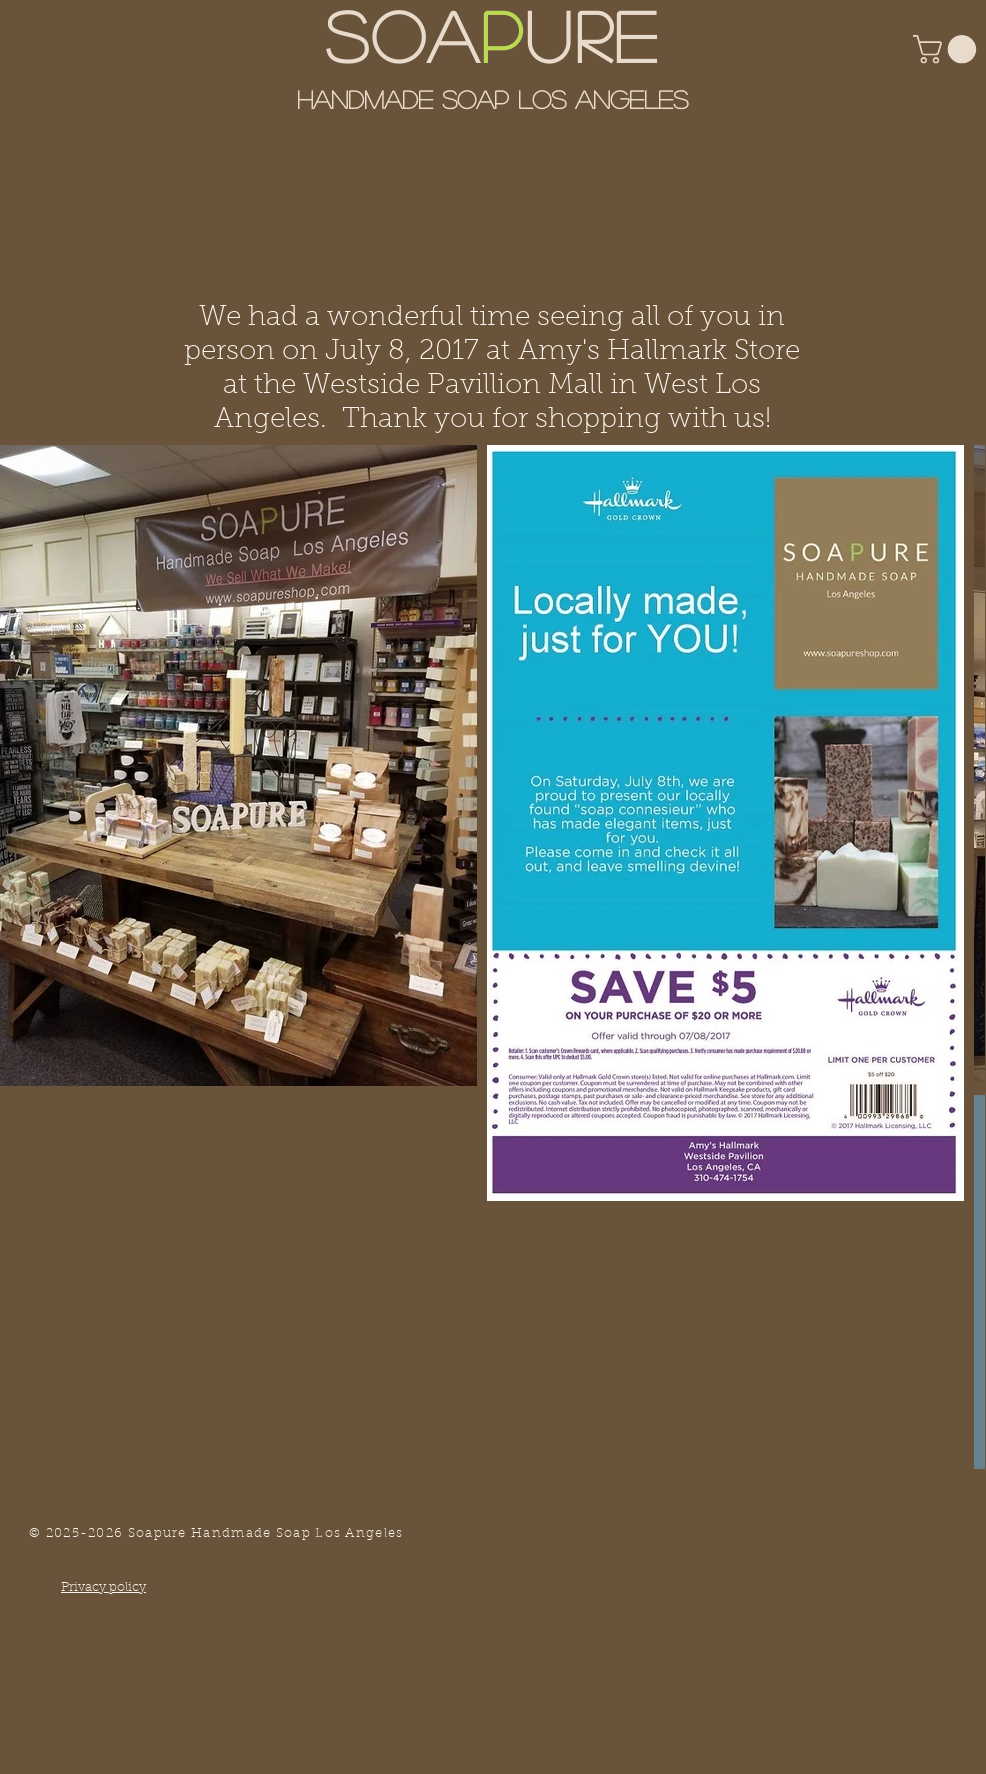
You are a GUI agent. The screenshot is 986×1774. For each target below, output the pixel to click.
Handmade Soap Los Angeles (492, 99)
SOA (403, 34)
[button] (948, 49)
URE (592, 34)
